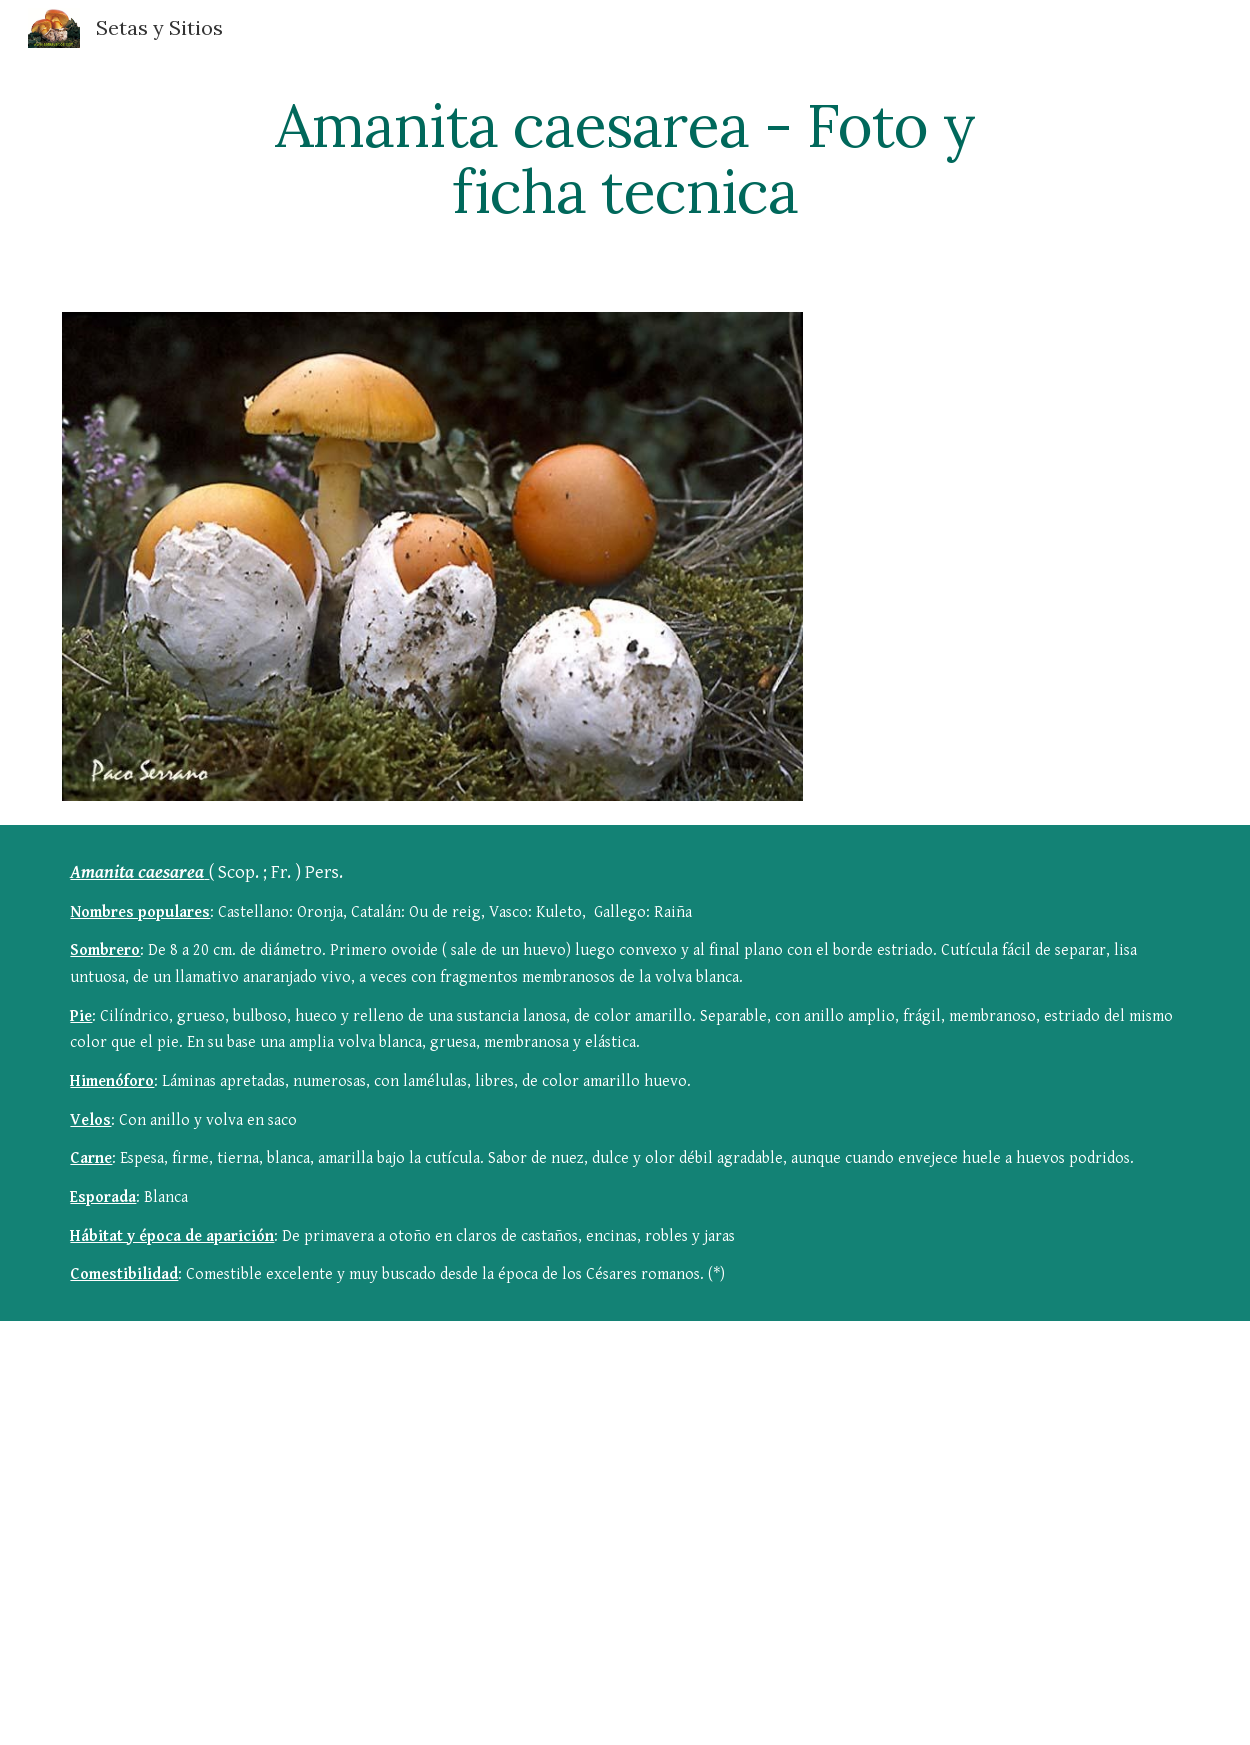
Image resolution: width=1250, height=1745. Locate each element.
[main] (625, 158)
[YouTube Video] (529, 1493)
